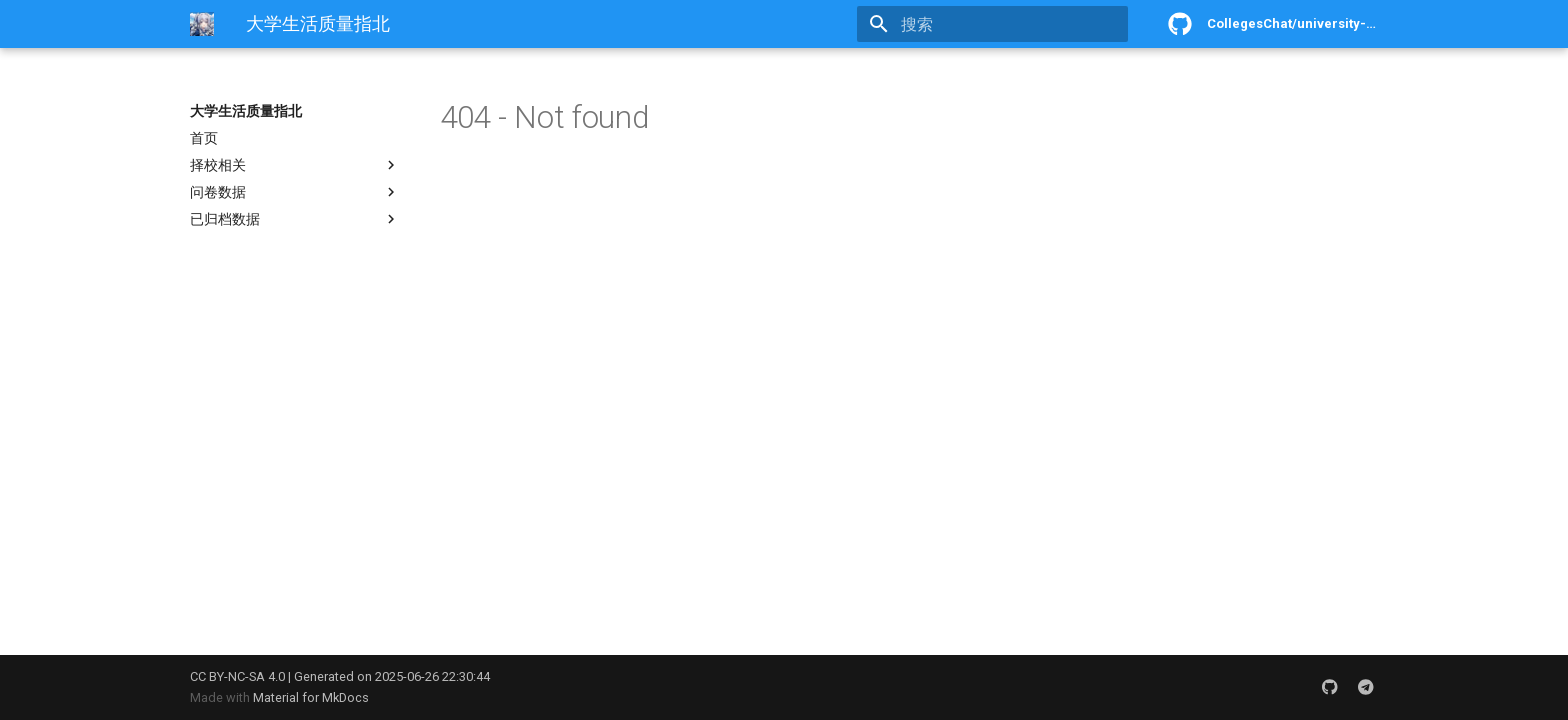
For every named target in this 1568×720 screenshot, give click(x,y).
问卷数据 (295, 192)
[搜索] (1011, 24)
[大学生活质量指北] (202, 24)
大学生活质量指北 (246, 111)
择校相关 (295, 165)
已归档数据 (295, 219)
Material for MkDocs (311, 697)
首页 (204, 138)
